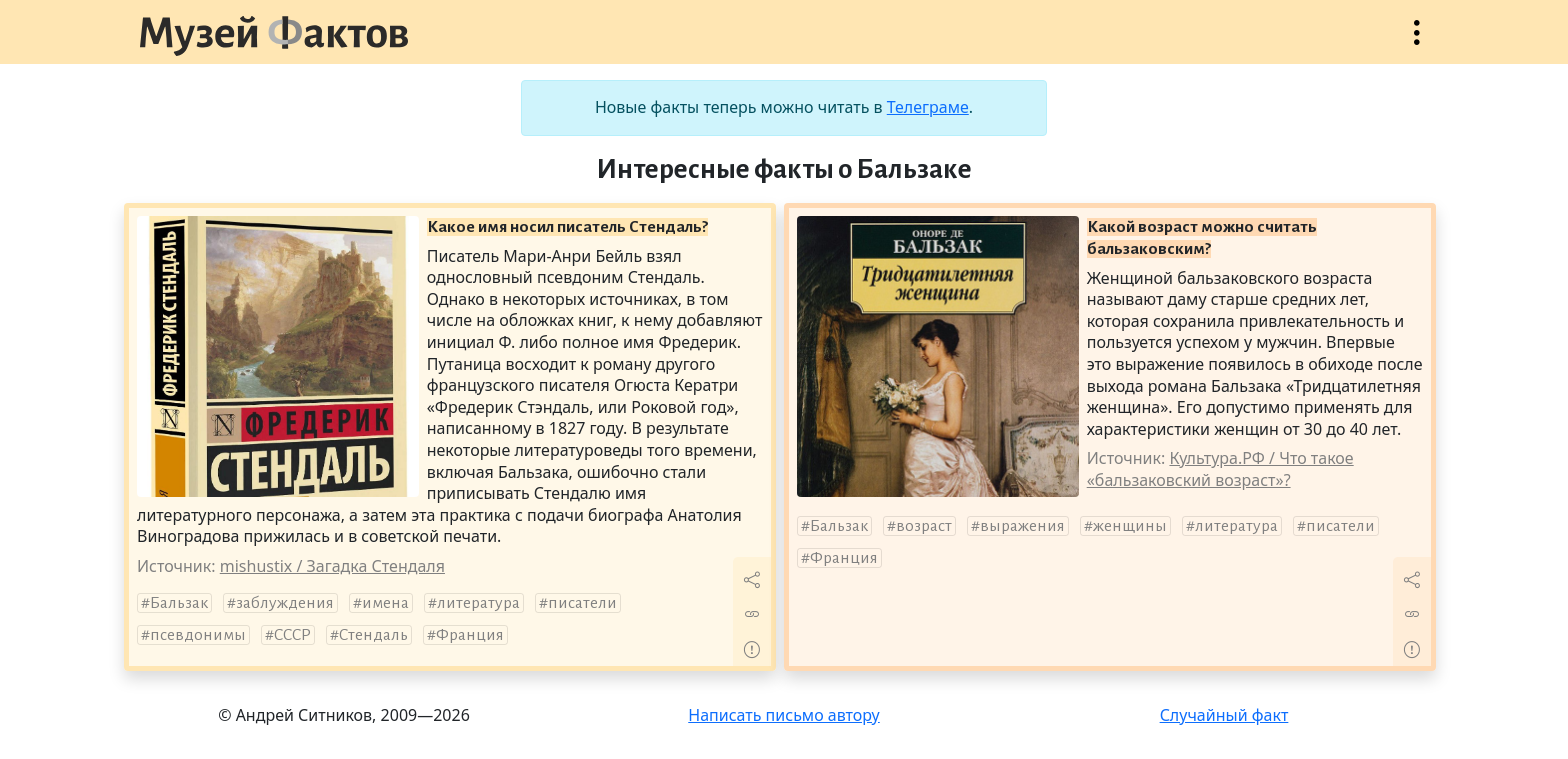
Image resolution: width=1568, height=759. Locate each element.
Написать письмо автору (784, 715)
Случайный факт (1224, 715)
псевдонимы (198, 635)
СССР (292, 635)
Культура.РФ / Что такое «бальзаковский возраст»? (1220, 469)
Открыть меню (1417, 42)
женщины (1130, 526)
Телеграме (928, 107)
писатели (582, 603)
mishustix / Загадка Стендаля (332, 566)
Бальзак (179, 603)
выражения (1022, 526)
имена (385, 603)
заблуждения (285, 603)
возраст (924, 526)
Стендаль (373, 635)
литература (478, 603)
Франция (470, 635)
